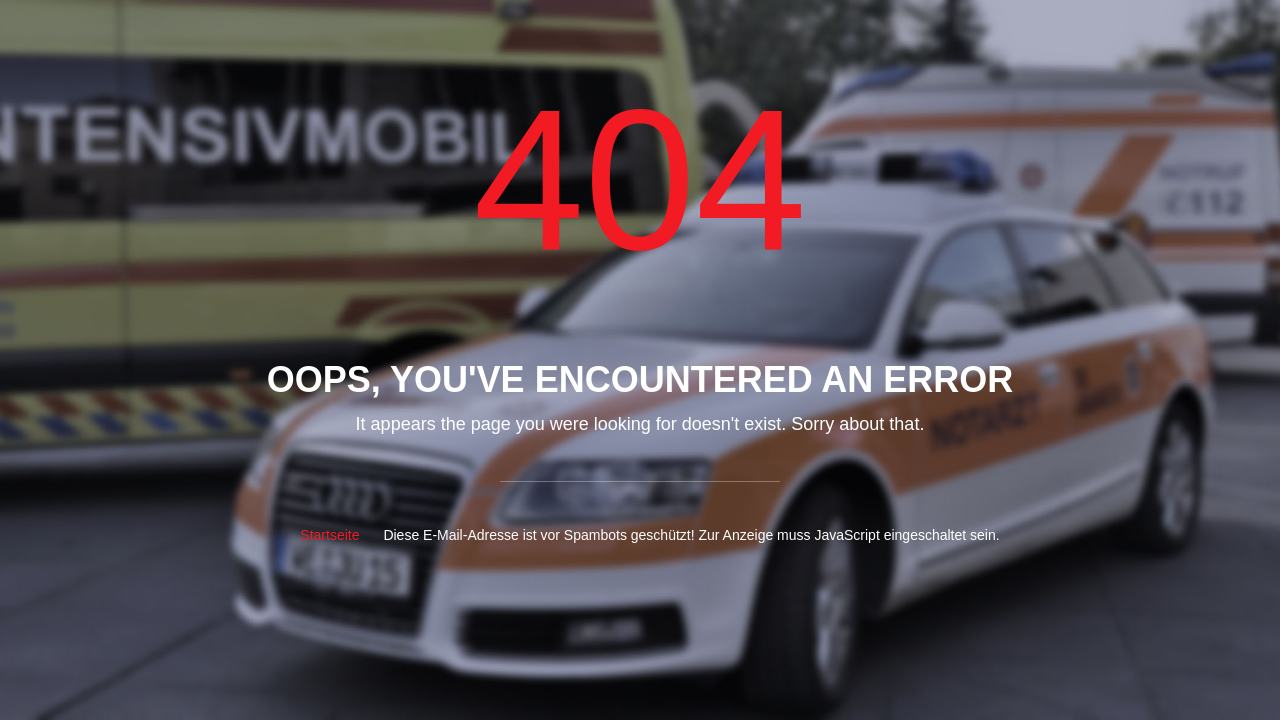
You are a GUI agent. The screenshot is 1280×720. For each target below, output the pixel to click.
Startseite (329, 535)
